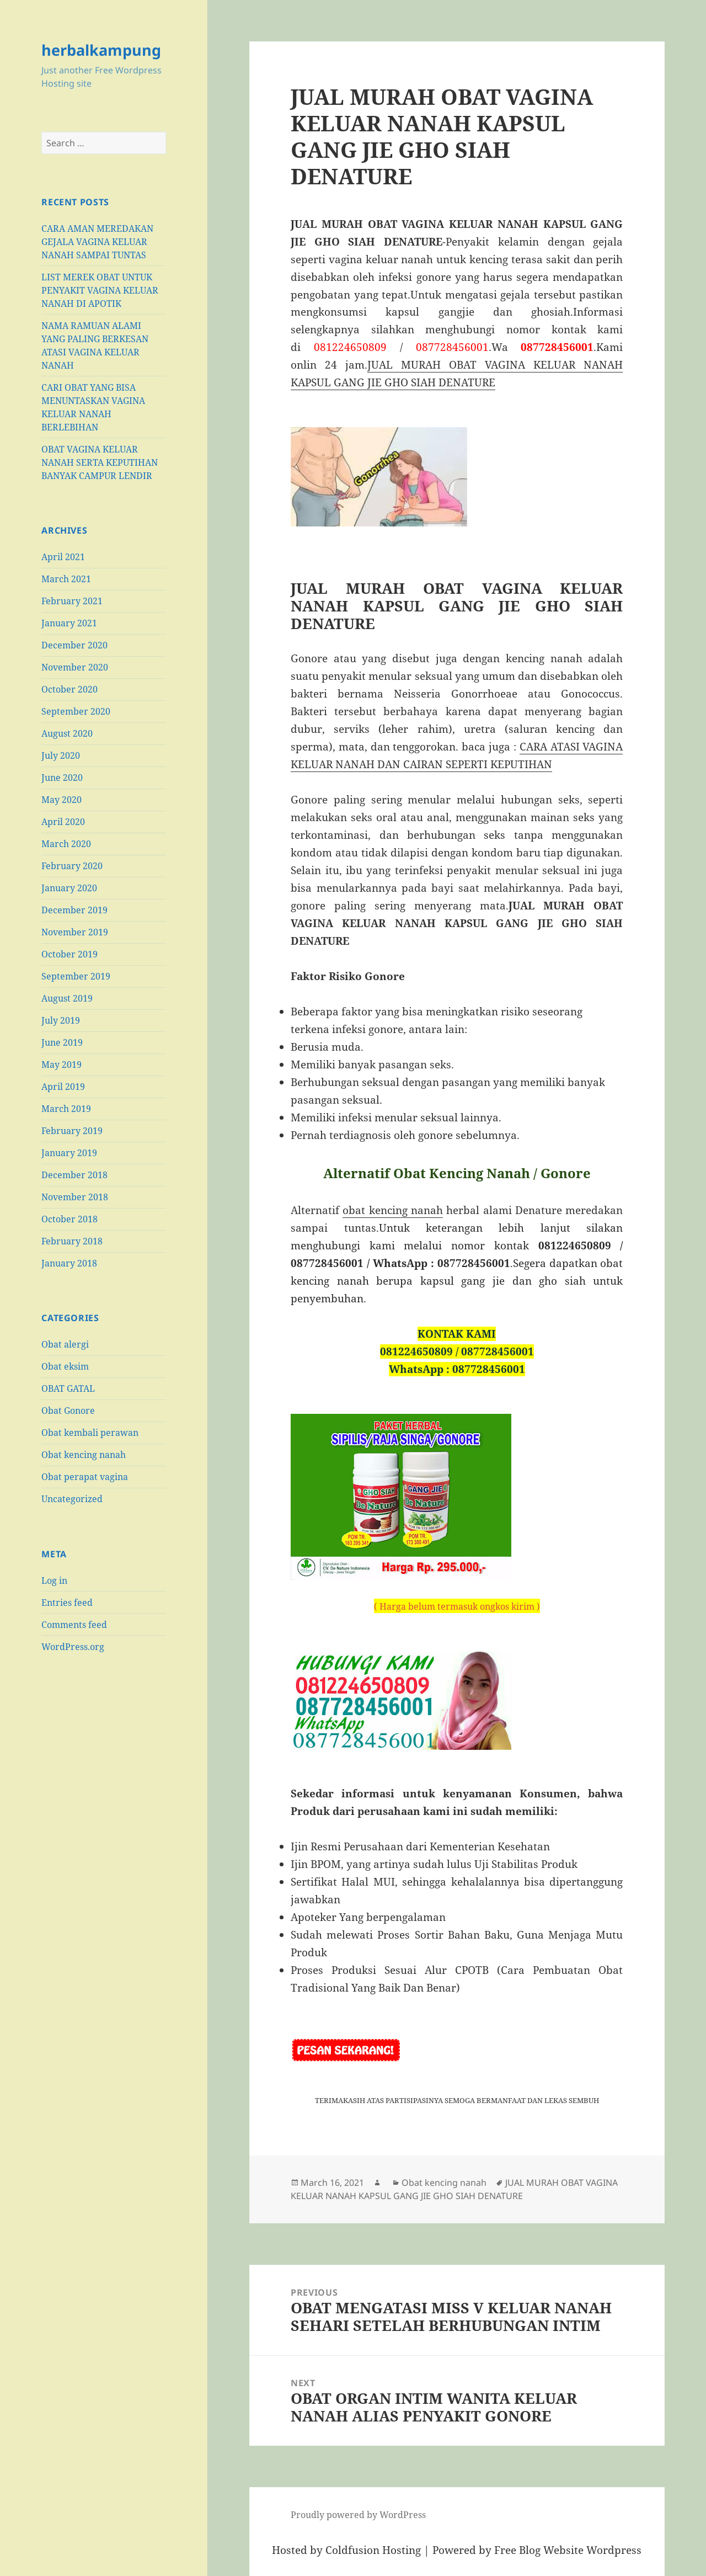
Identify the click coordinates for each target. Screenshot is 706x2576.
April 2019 (63, 1087)
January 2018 (69, 1263)
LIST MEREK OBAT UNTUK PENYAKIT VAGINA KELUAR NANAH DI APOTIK (99, 290)
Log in (54, 1580)
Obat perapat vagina (84, 1477)
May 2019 (61, 1064)
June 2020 (62, 777)
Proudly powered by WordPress (358, 2515)
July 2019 (60, 1020)
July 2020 (60, 755)
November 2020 (74, 667)
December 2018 (74, 1175)
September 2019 (75, 976)
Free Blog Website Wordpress (567, 2550)
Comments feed (74, 1625)
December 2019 (74, 910)
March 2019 (66, 1109)
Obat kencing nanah (83, 1455)
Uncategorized (72, 1499)
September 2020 (75, 711)
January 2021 (69, 623)
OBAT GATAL (68, 1388)
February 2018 (72, 1241)
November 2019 (74, 932)
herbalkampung (101, 50)
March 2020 (66, 844)
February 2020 (72, 866)
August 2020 (67, 733)
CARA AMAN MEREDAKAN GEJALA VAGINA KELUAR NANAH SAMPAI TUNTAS (97, 241)
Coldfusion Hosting (373, 2550)
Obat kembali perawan (89, 1433)
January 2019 (69, 1153)
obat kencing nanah (393, 1210)
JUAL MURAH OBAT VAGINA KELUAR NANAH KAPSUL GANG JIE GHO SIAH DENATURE (454, 2189)
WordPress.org (72, 1647)
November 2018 (74, 1197)
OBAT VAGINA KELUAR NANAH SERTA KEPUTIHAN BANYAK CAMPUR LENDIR (99, 462)
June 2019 (62, 1042)
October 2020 (69, 689)
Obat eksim (65, 1366)
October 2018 (69, 1219)
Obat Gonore (68, 1410)
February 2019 (72, 1131)
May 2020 (61, 800)
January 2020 (69, 888)
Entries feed (67, 1602)
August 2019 (67, 998)
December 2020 (74, 645)
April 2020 (63, 822)
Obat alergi (65, 1344)
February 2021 (72, 601)
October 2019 (69, 954)
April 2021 (63, 557)
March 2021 (66, 579)
